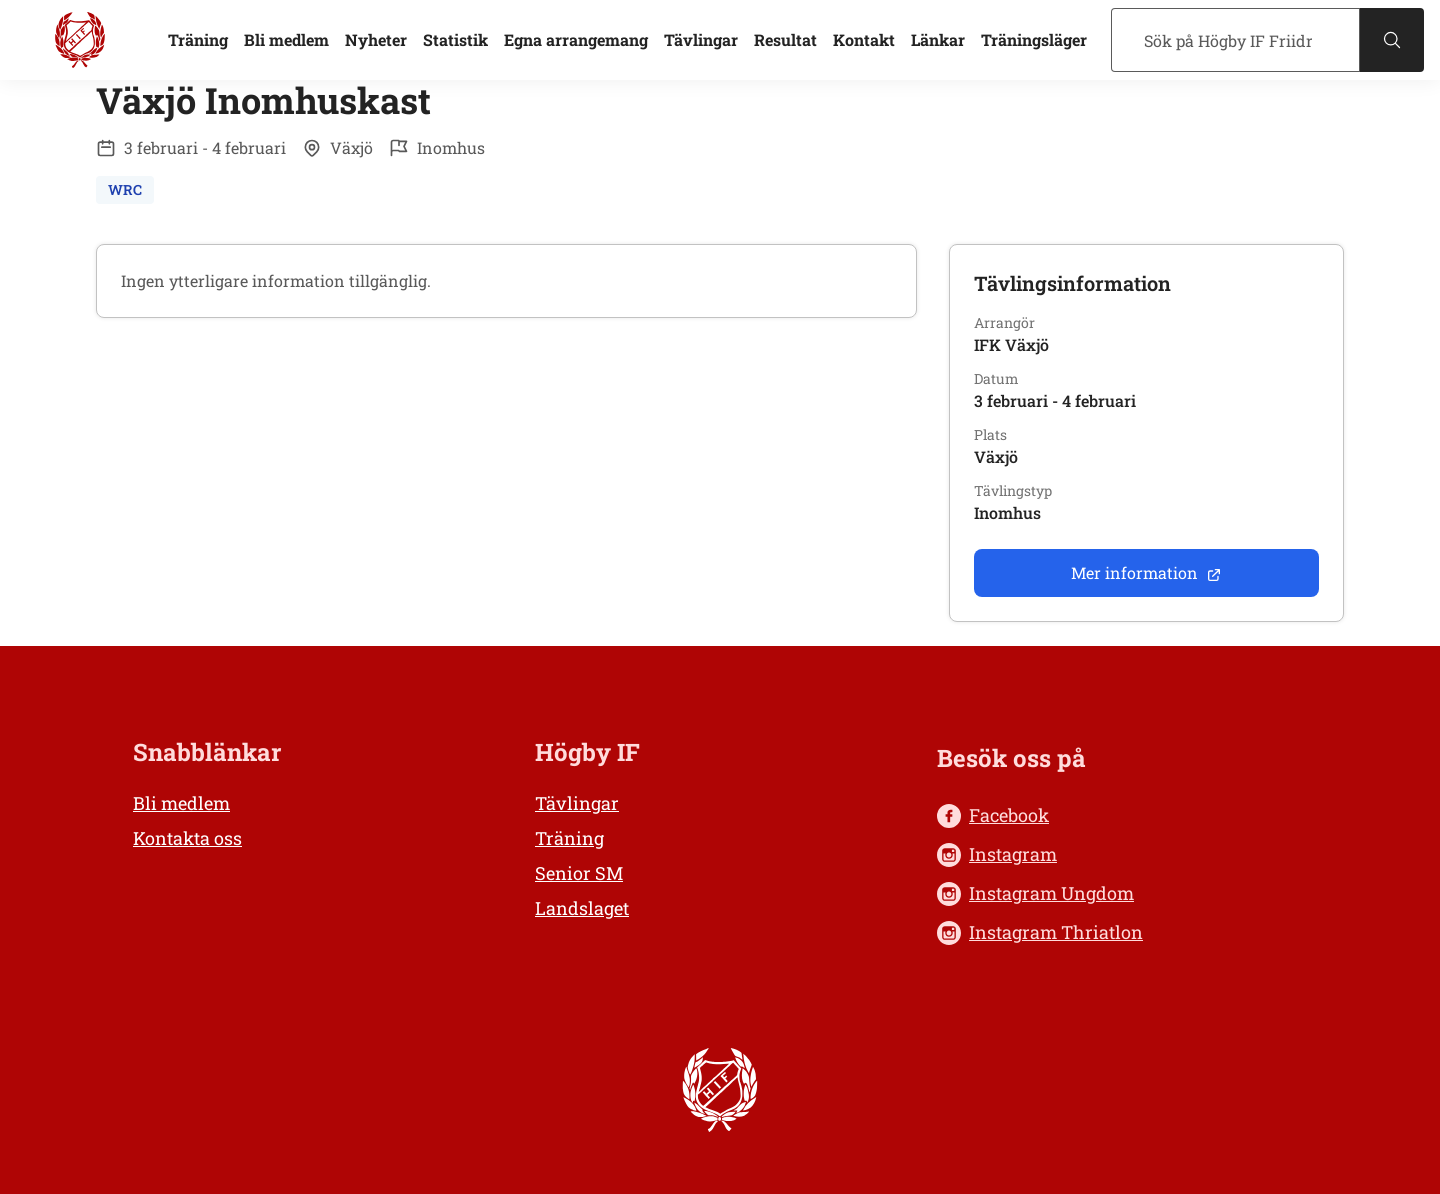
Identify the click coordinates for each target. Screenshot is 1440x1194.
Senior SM (579, 873)
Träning (198, 39)
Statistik (455, 39)
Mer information (1146, 572)
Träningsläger (1034, 39)
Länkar (938, 39)
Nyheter (376, 39)
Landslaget (582, 908)
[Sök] (1235, 40)
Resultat (785, 39)
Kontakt (864, 39)
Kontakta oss (187, 838)
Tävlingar (701, 39)
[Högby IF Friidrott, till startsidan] (80, 40)
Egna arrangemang (576, 39)
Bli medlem (286, 39)
